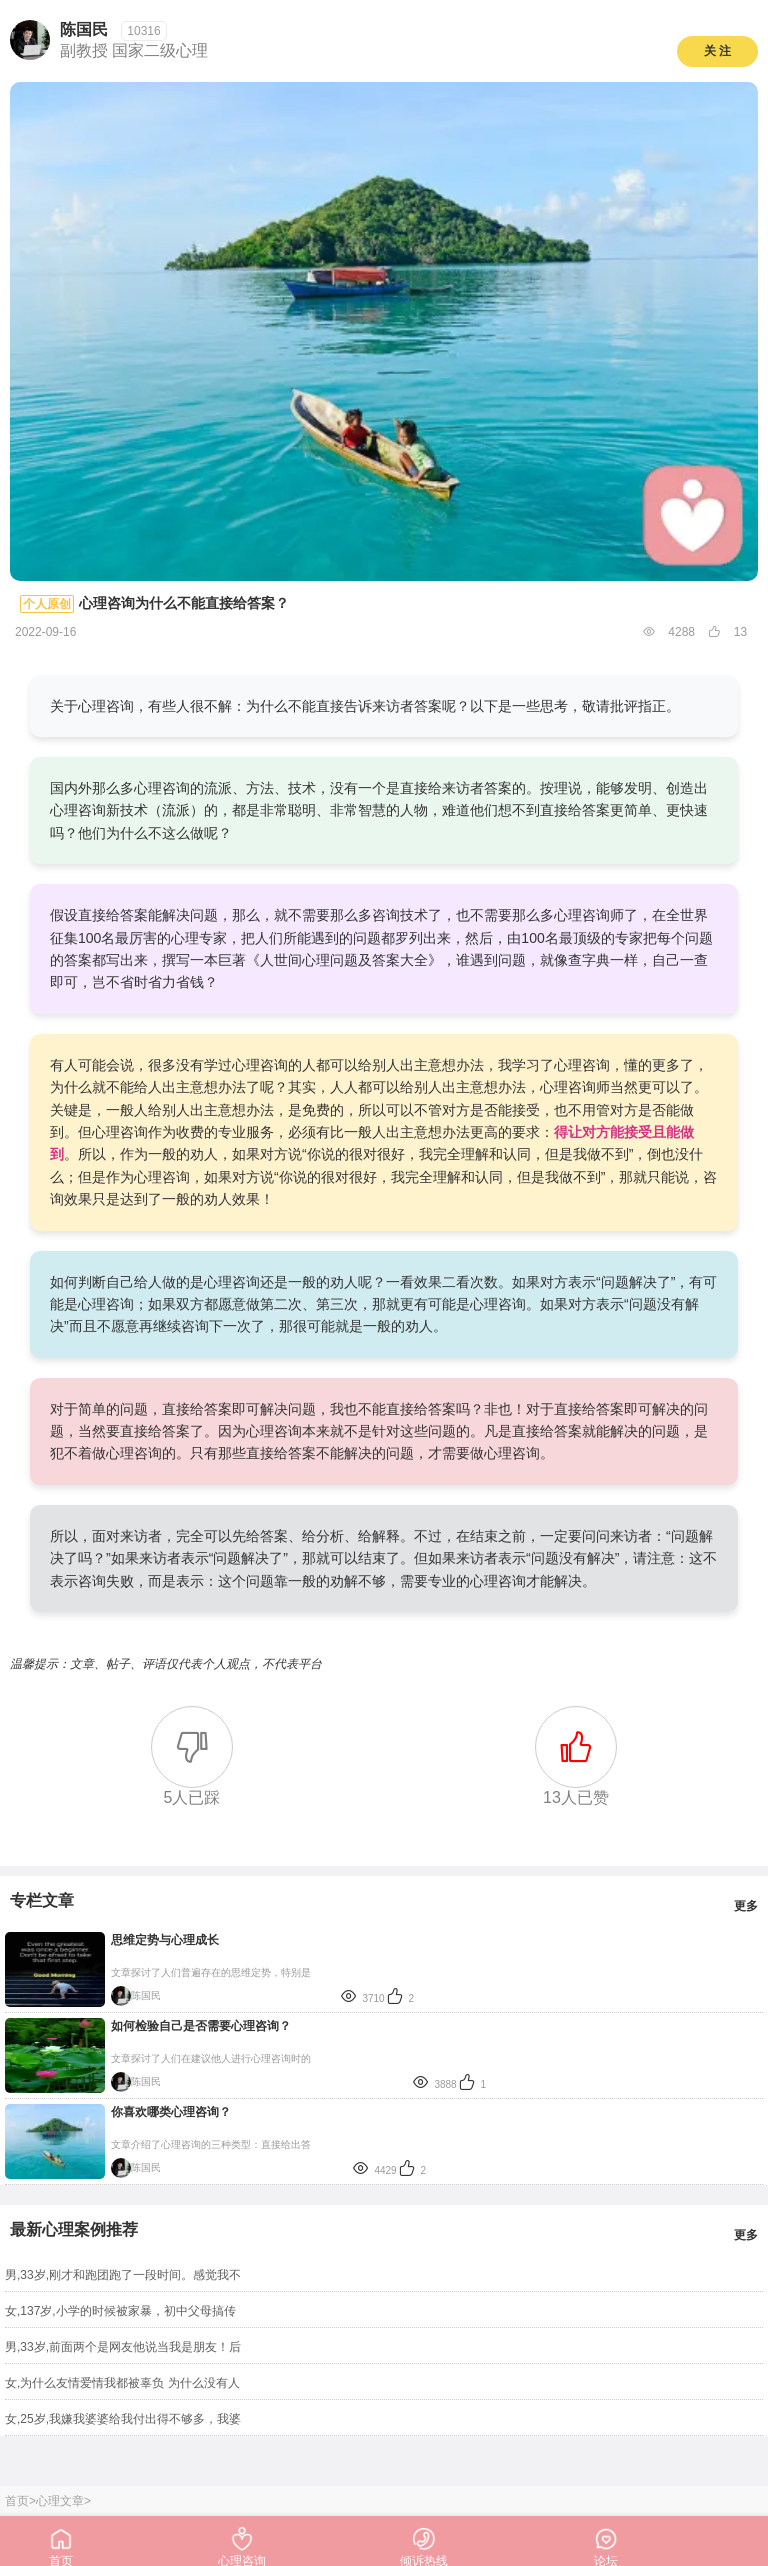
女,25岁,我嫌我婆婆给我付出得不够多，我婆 (123, 2419)
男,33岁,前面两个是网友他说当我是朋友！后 (123, 2347)
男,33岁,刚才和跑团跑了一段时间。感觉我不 (123, 2275)
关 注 (717, 51)
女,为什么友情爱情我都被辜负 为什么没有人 (122, 2383)
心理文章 (60, 2501)
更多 (746, 1906)
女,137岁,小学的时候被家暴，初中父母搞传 (120, 2311)
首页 (17, 2501)
